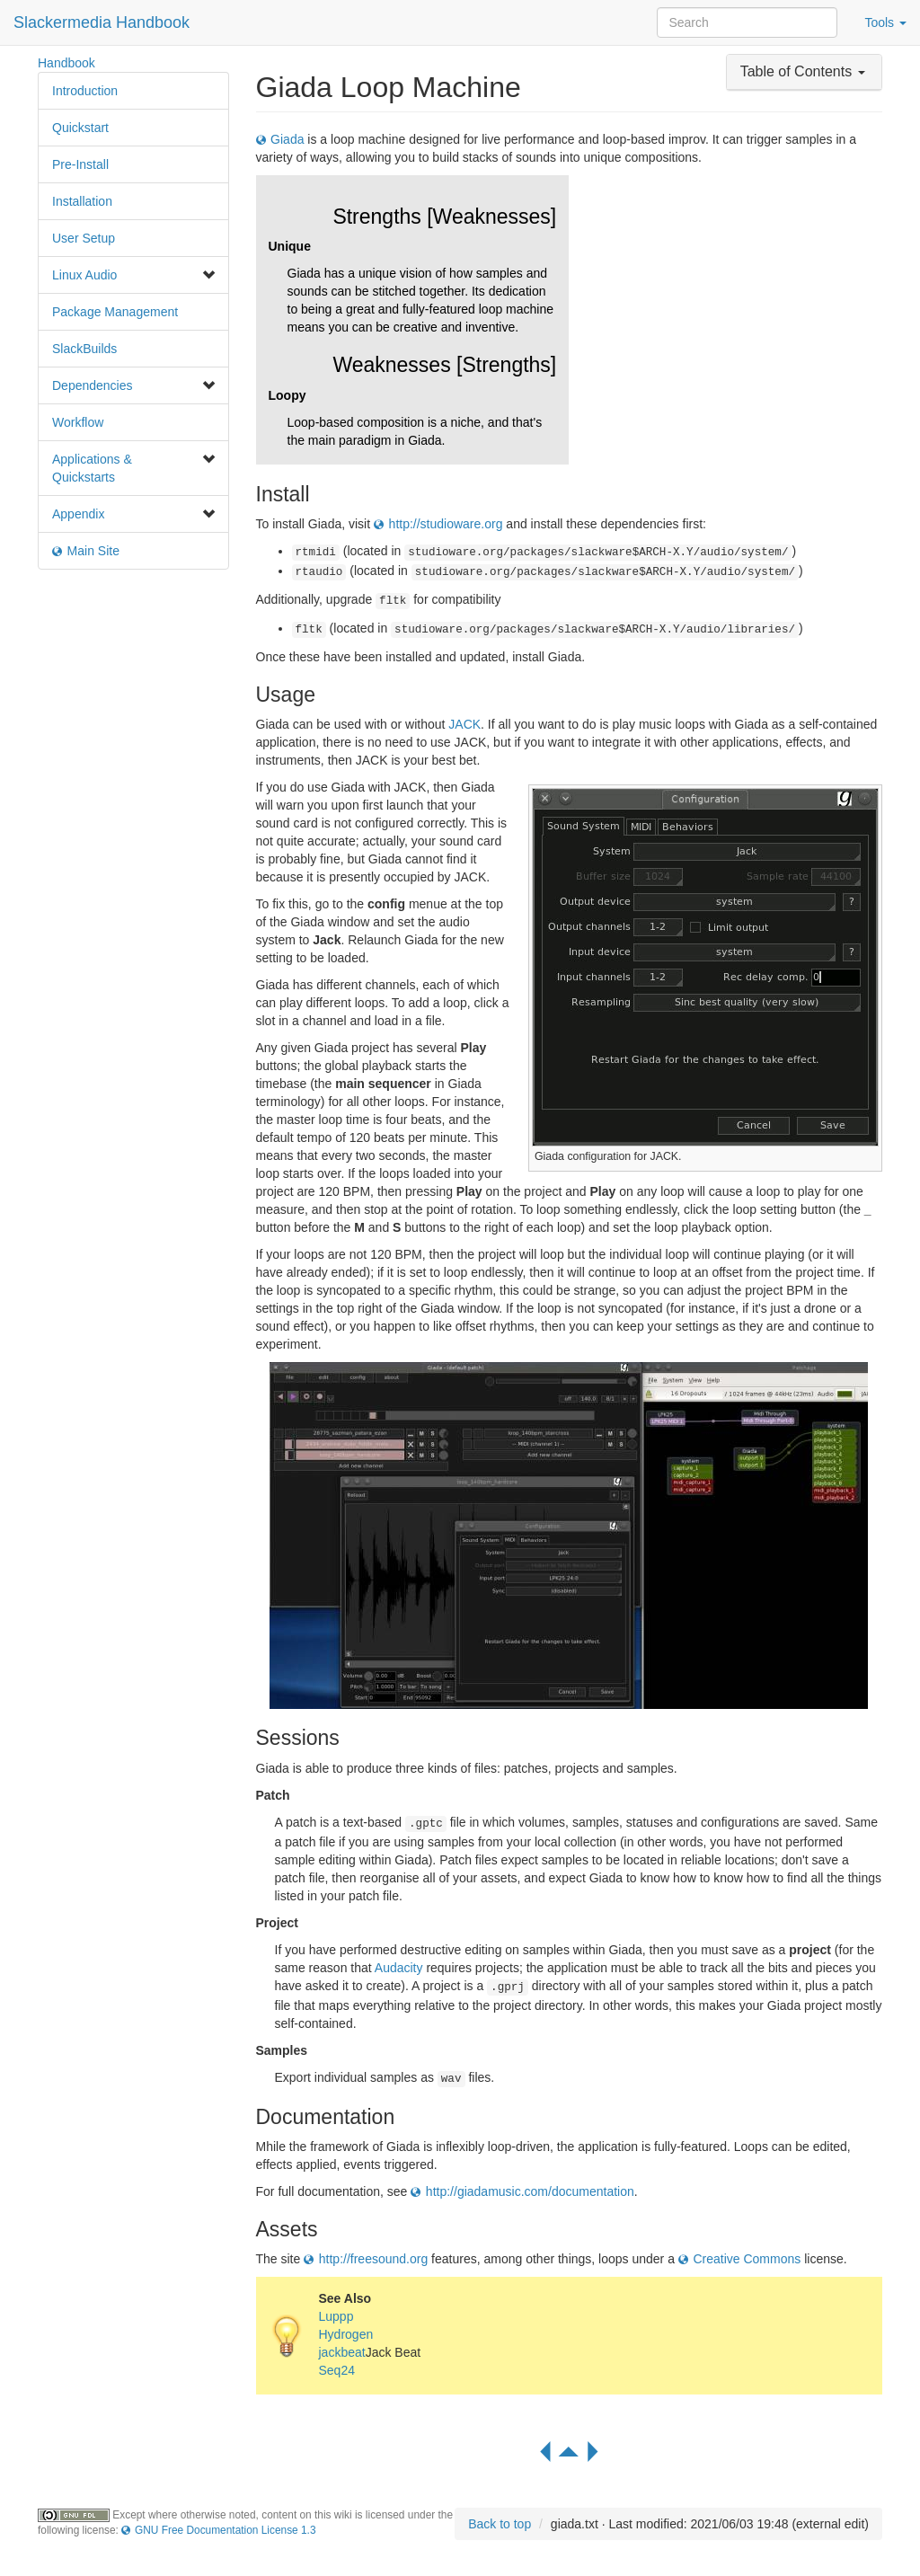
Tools (885, 22)
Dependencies (92, 385)
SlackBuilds (84, 348)
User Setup (83, 238)
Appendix (78, 514)
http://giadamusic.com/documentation (530, 2191)
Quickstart (80, 127)
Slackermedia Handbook (101, 22)
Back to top (499, 2524)
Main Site (93, 551)
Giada (287, 139)
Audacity (399, 1968)
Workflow (77, 422)
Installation (82, 201)
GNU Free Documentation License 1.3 (225, 2530)
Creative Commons (747, 2259)
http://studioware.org (446, 524)
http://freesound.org (373, 2259)
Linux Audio (84, 275)
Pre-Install (80, 164)
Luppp (336, 2316)
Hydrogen (346, 2334)
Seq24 (337, 2370)
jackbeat (342, 2352)
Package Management (115, 312)
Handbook (66, 63)
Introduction (85, 91)
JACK (464, 724)
